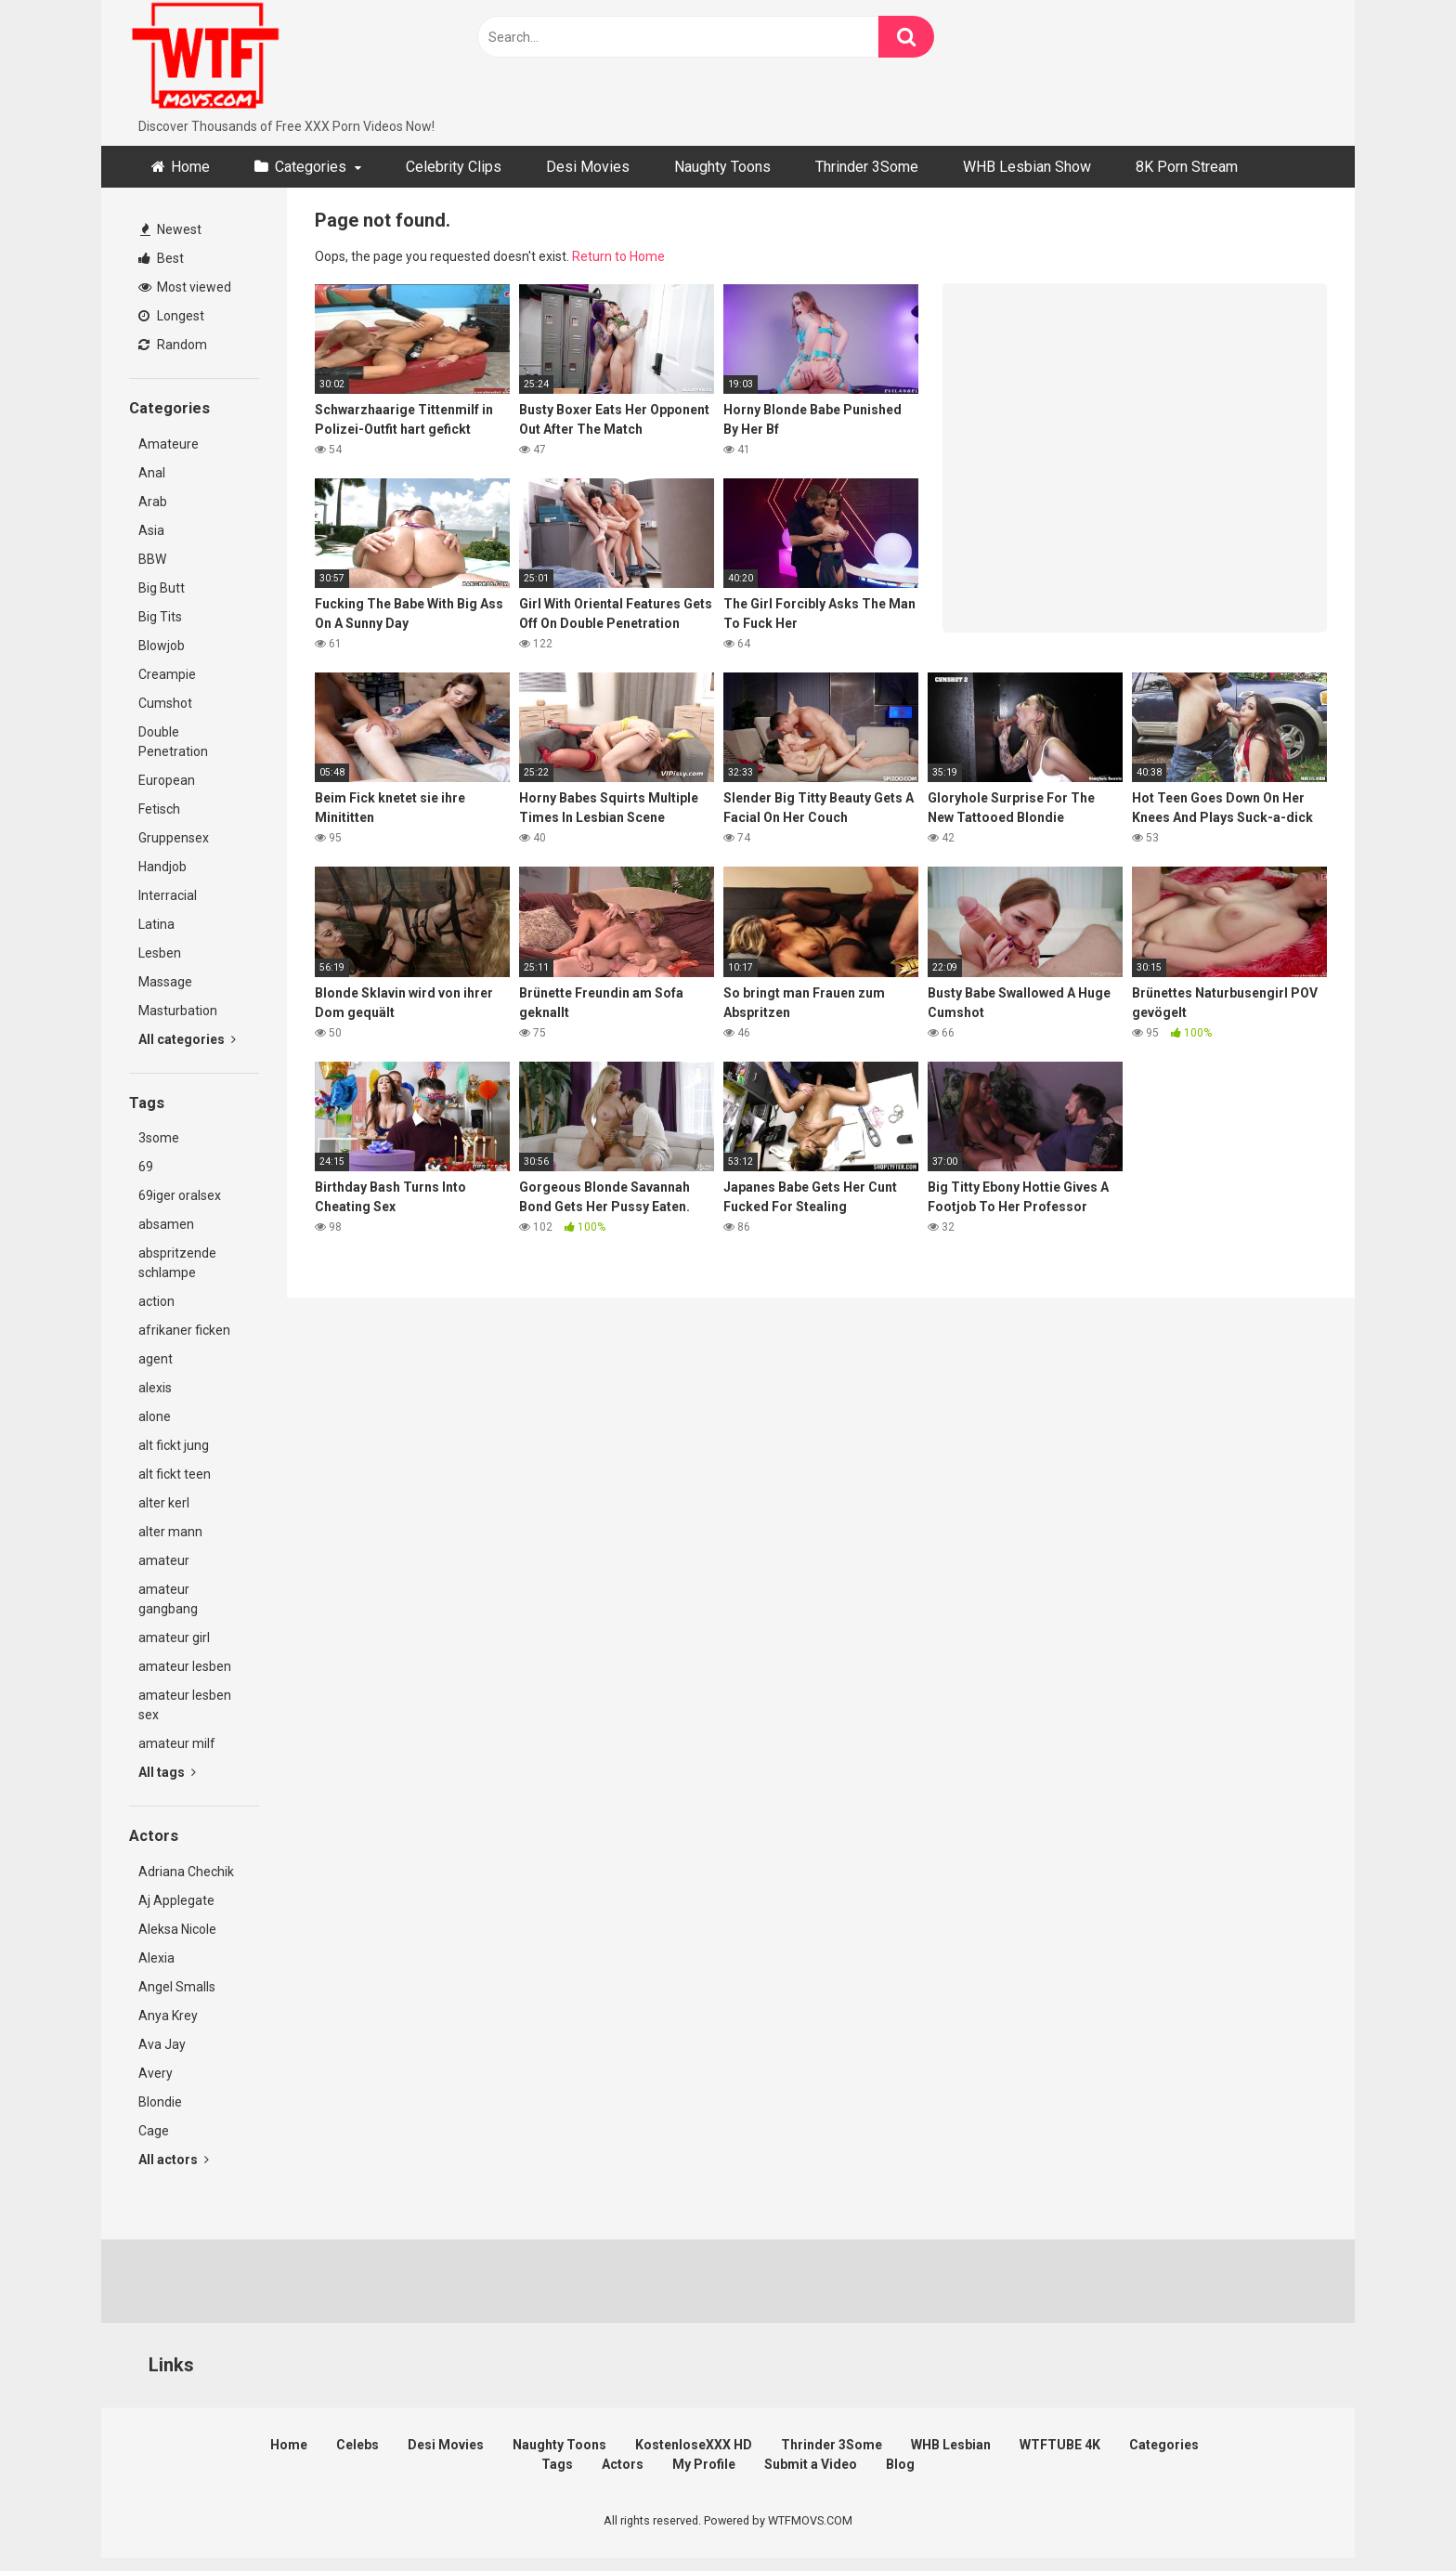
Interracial (167, 895)
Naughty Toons (722, 167)
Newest (171, 229)
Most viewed (184, 287)
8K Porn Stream (1187, 167)
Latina (156, 924)
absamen (166, 1224)
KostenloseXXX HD (693, 2444)
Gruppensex (173, 837)
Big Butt (161, 588)
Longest (171, 315)
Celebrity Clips (453, 167)
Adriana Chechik (186, 1871)
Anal (151, 472)
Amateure (168, 444)
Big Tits (160, 616)
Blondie (160, 2102)
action (156, 1301)
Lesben (159, 953)
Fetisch (159, 809)
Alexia (156, 1958)
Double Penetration (173, 741)
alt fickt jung (173, 1445)
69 (145, 1166)
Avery (155, 2073)
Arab (152, 501)
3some (158, 1137)
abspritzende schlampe (177, 1263)
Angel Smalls (176, 1986)
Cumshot (165, 703)
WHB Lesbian (951, 2444)
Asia (151, 530)
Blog (900, 2464)
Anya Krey (168, 2015)
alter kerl (163, 1502)
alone (154, 1416)
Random (172, 344)
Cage (153, 2130)
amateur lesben (184, 1666)
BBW (152, 559)
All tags (167, 1772)
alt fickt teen (174, 1474)
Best (161, 258)
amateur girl (174, 1637)
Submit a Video (810, 2464)
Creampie (167, 674)
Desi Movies (588, 167)
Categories (310, 167)
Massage (165, 981)
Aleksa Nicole (177, 1929)
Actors (623, 2464)
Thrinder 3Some (866, 167)
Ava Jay (162, 2044)
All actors (173, 2159)
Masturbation (177, 1010)
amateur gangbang (168, 1599)
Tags (557, 2464)
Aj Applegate (176, 1900)
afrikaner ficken (184, 1330)
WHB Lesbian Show (1027, 167)
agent (155, 1358)
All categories (187, 1039)
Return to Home (618, 256)
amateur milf (176, 1743)
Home (190, 167)
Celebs (357, 2444)
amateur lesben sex (184, 1705)
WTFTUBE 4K (1060, 2444)
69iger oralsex (179, 1195)
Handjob (162, 866)
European (166, 780)
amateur (163, 1560)
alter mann (170, 1531)
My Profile (703, 2464)
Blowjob (161, 645)
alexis (155, 1387)
